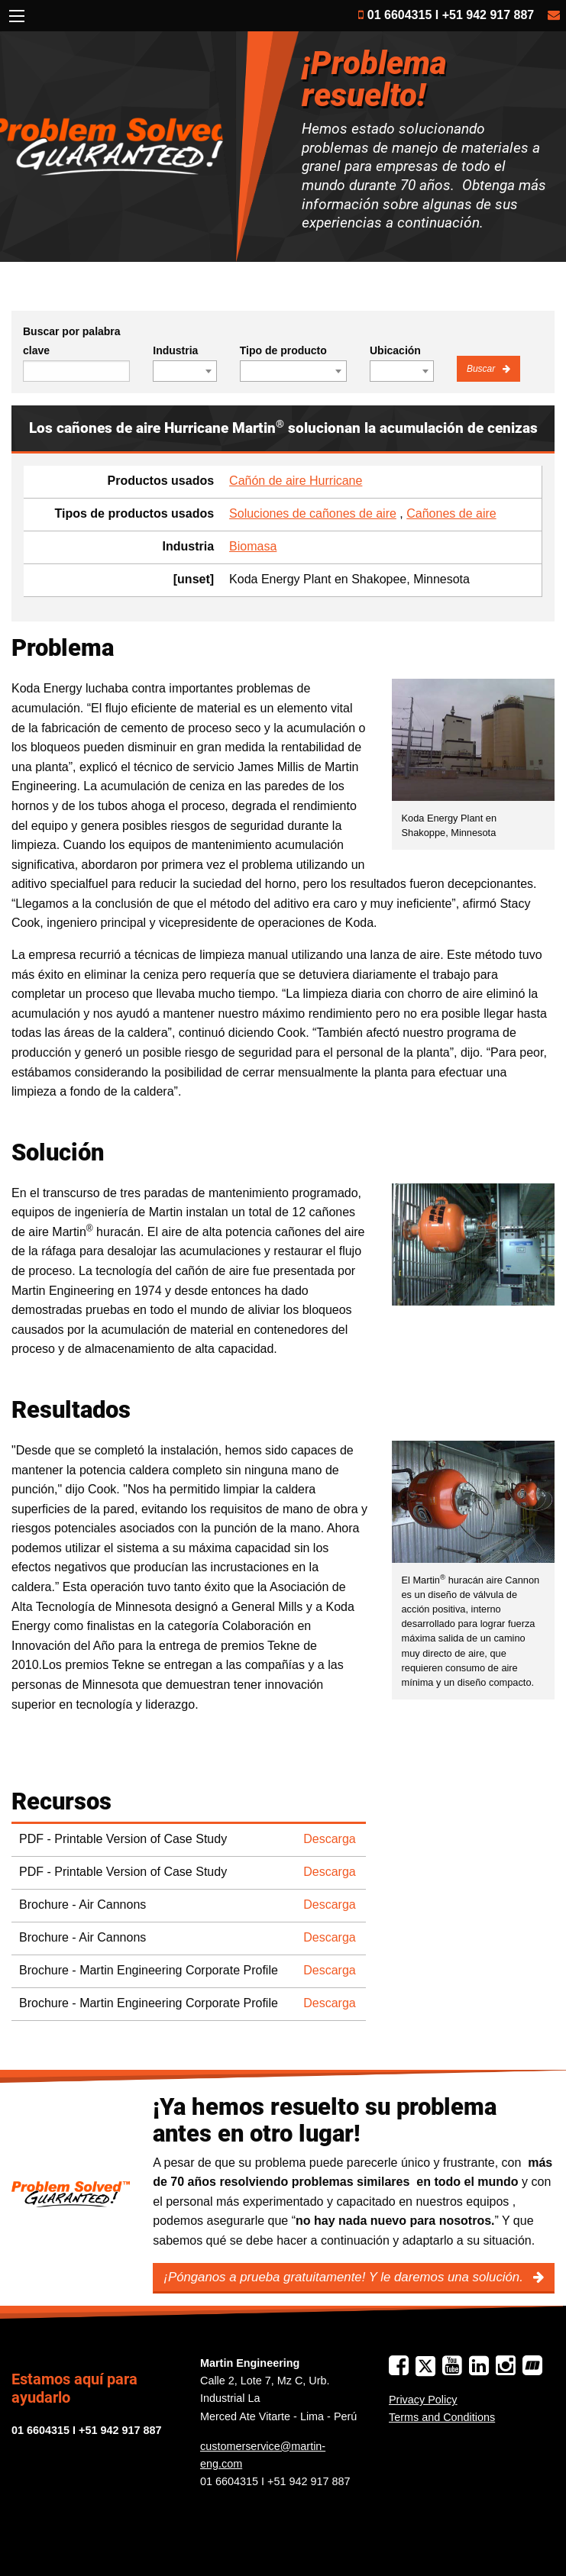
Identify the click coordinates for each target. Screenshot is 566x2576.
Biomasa (253, 546)
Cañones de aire (451, 513)
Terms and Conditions (442, 2417)
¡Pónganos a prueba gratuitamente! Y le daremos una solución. (344, 2277)
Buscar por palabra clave (72, 341)
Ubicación (395, 350)
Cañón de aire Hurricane (295, 480)
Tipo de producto (283, 350)
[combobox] (185, 371)
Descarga (329, 1838)
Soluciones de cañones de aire (312, 513)
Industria (175, 350)
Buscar (482, 368)
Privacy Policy (423, 2400)
